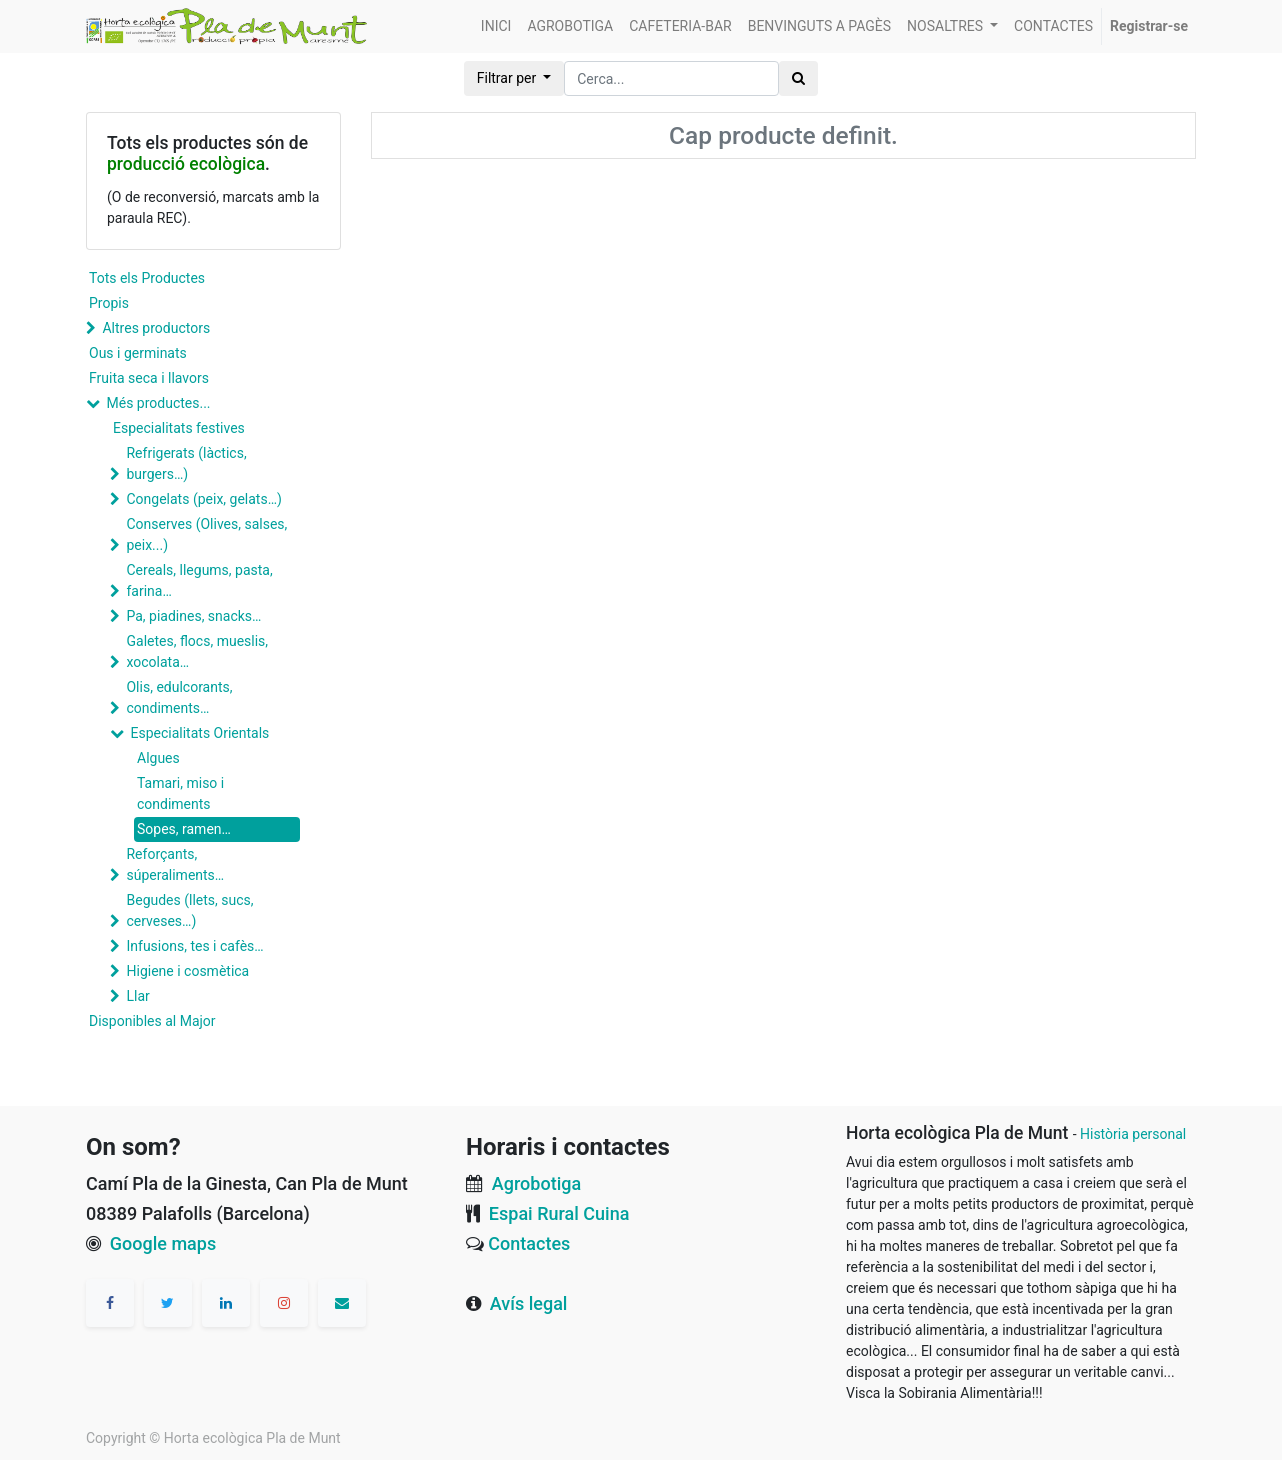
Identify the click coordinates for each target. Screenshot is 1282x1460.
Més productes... (158, 403)
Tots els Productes (147, 278)
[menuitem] (496, 26)
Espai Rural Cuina (559, 1213)
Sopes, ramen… (184, 829)
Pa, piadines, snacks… (193, 616)
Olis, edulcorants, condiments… (179, 697)
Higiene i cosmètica (187, 971)
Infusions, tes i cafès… (194, 946)
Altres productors (156, 328)
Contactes (529, 1243)
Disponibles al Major (152, 1021)
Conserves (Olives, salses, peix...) (206, 534)
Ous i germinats (138, 353)
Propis (109, 303)
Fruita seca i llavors (149, 378)
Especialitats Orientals (199, 733)
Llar (137, 996)
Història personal (1133, 1134)
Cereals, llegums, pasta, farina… (199, 580)
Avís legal (529, 1303)
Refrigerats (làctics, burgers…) (186, 463)
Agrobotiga (536, 1183)
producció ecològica (186, 164)
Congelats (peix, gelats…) (203, 499)
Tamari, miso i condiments (180, 793)
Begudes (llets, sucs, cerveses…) (189, 910)
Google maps (163, 1243)
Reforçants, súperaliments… (175, 864)
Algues (158, 758)
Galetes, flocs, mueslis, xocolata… (197, 651)
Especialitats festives (179, 428)
